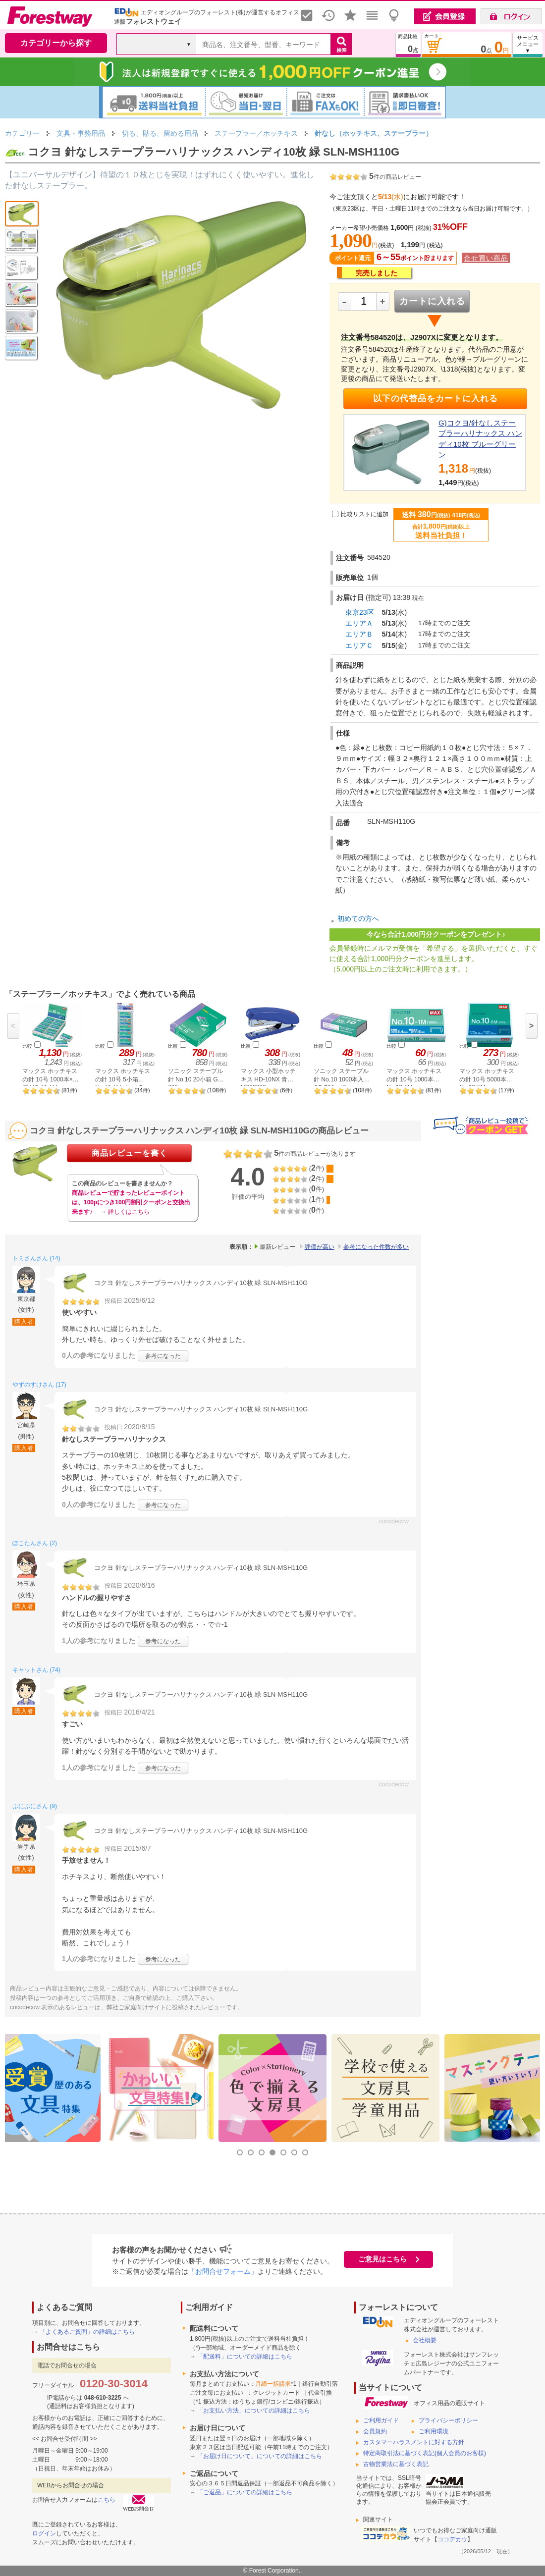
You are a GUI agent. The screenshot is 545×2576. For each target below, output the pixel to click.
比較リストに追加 (364, 514)
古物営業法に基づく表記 (396, 2464)
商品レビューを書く (129, 1153)
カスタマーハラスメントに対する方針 (413, 2442)
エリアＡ (359, 623)
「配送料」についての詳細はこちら (244, 2356)
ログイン (44, 2533)
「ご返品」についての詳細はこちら (244, 2492)
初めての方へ (358, 918)
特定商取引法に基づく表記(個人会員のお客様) (424, 2453)
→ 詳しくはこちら (124, 1211)
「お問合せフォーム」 (223, 2271)
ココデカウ (452, 2539)
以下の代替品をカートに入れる (435, 398)
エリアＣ (359, 645)
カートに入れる (432, 301)
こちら (106, 2499)
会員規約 (375, 2431)
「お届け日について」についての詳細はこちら (259, 2456)
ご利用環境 (433, 2431)
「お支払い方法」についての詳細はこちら (253, 2410)
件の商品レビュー (395, 176)
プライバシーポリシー (448, 2420)
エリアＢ (359, 634)
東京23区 (359, 612)
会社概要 (424, 2340)
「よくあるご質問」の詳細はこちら (87, 2331)
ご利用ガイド (381, 2420)
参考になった (163, 1355)
